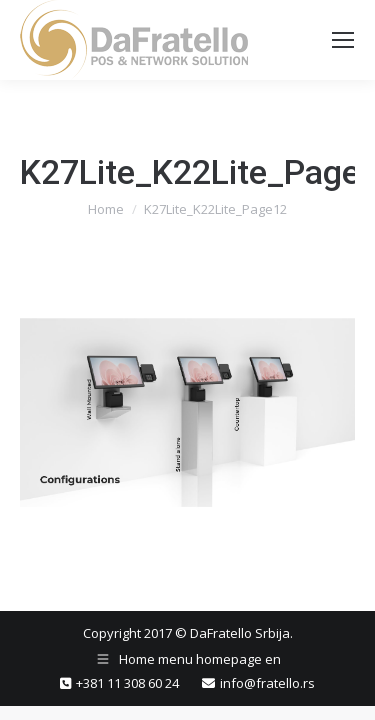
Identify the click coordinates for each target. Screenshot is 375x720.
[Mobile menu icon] (343, 40)
